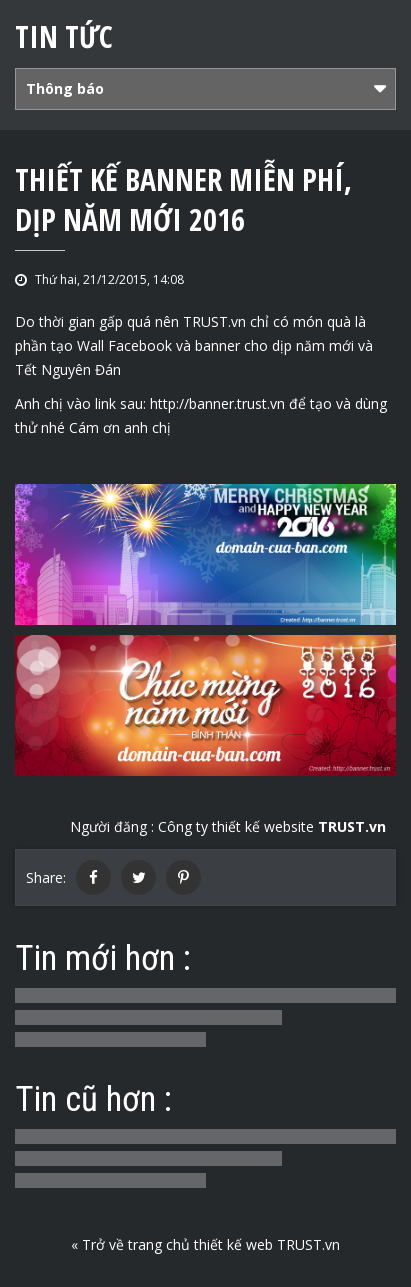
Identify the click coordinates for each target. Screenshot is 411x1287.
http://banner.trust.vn (217, 403)
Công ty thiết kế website (272, 826)
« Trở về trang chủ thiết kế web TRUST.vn (205, 1244)
